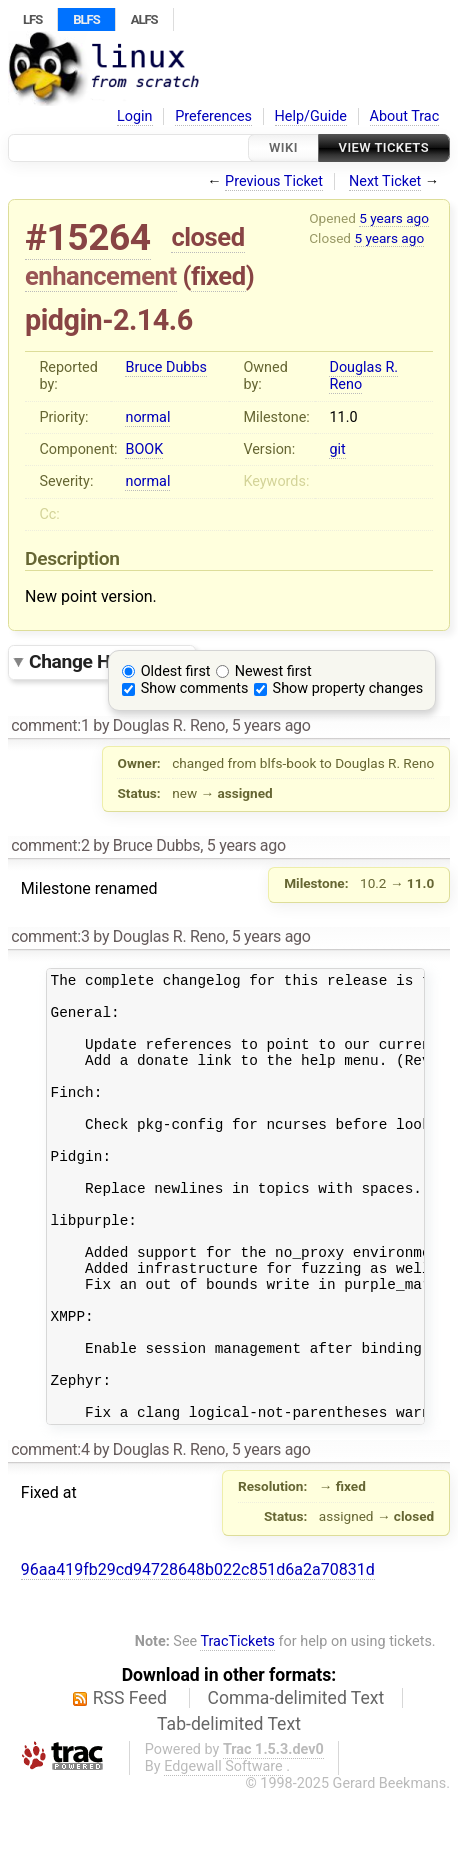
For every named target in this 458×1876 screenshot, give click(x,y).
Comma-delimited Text (296, 1782)
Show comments (195, 688)
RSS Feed (130, 1782)
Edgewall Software (223, 1850)
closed (207, 237)
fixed (218, 276)
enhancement (101, 276)
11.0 (343, 417)
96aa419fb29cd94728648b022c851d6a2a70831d (198, 1653)
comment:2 (50, 845)
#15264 (88, 237)
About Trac (405, 116)
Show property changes (348, 688)
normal (147, 417)
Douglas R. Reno (363, 376)
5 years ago (394, 218)
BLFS (86, 19)
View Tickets (384, 147)
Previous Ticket (274, 181)
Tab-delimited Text (229, 1808)
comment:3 (50, 936)
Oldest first (176, 671)
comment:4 (50, 1533)
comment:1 (50, 725)
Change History (107, 661)
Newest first (273, 671)
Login (135, 116)
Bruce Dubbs (165, 367)
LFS (32, 19)
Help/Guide (311, 116)
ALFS (144, 19)
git (337, 449)
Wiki (283, 147)
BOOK (144, 449)
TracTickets (237, 1725)
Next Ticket (385, 181)
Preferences (213, 116)
